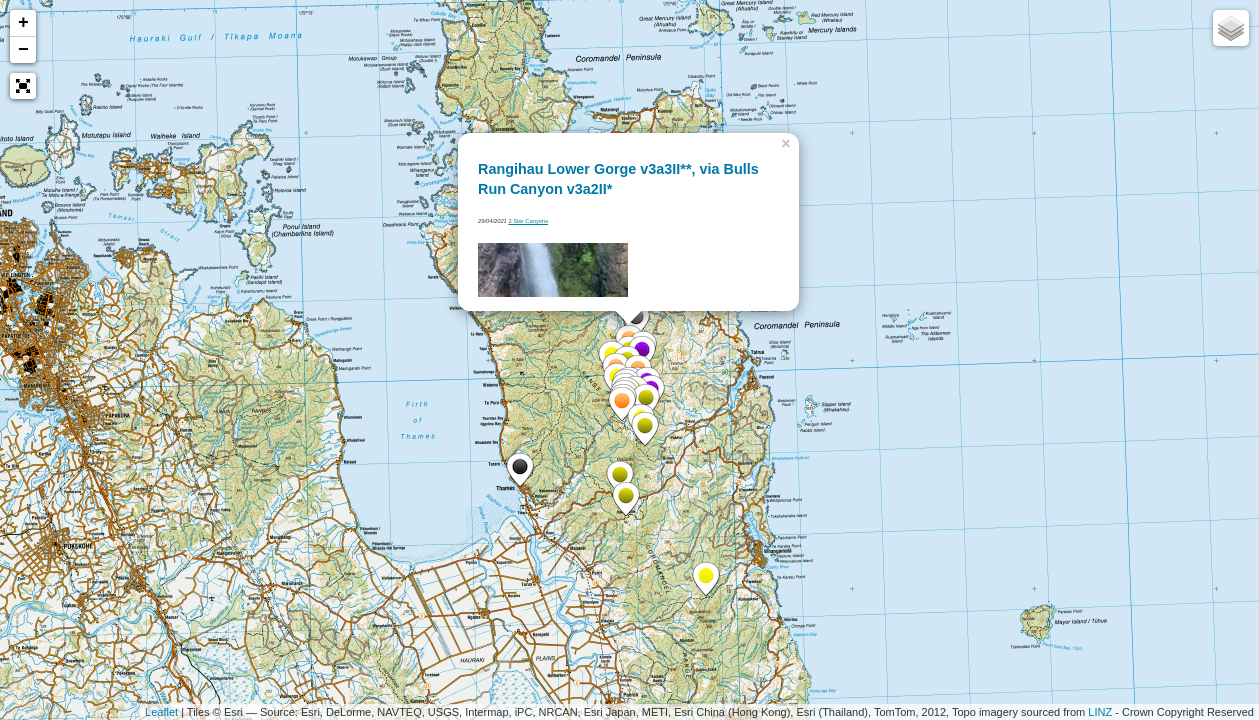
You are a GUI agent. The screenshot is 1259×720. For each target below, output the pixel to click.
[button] (23, 86)
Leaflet (161, 712)
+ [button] (23, 23)
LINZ (1100, 712)
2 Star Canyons (528, 221)
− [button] (23, 50)
